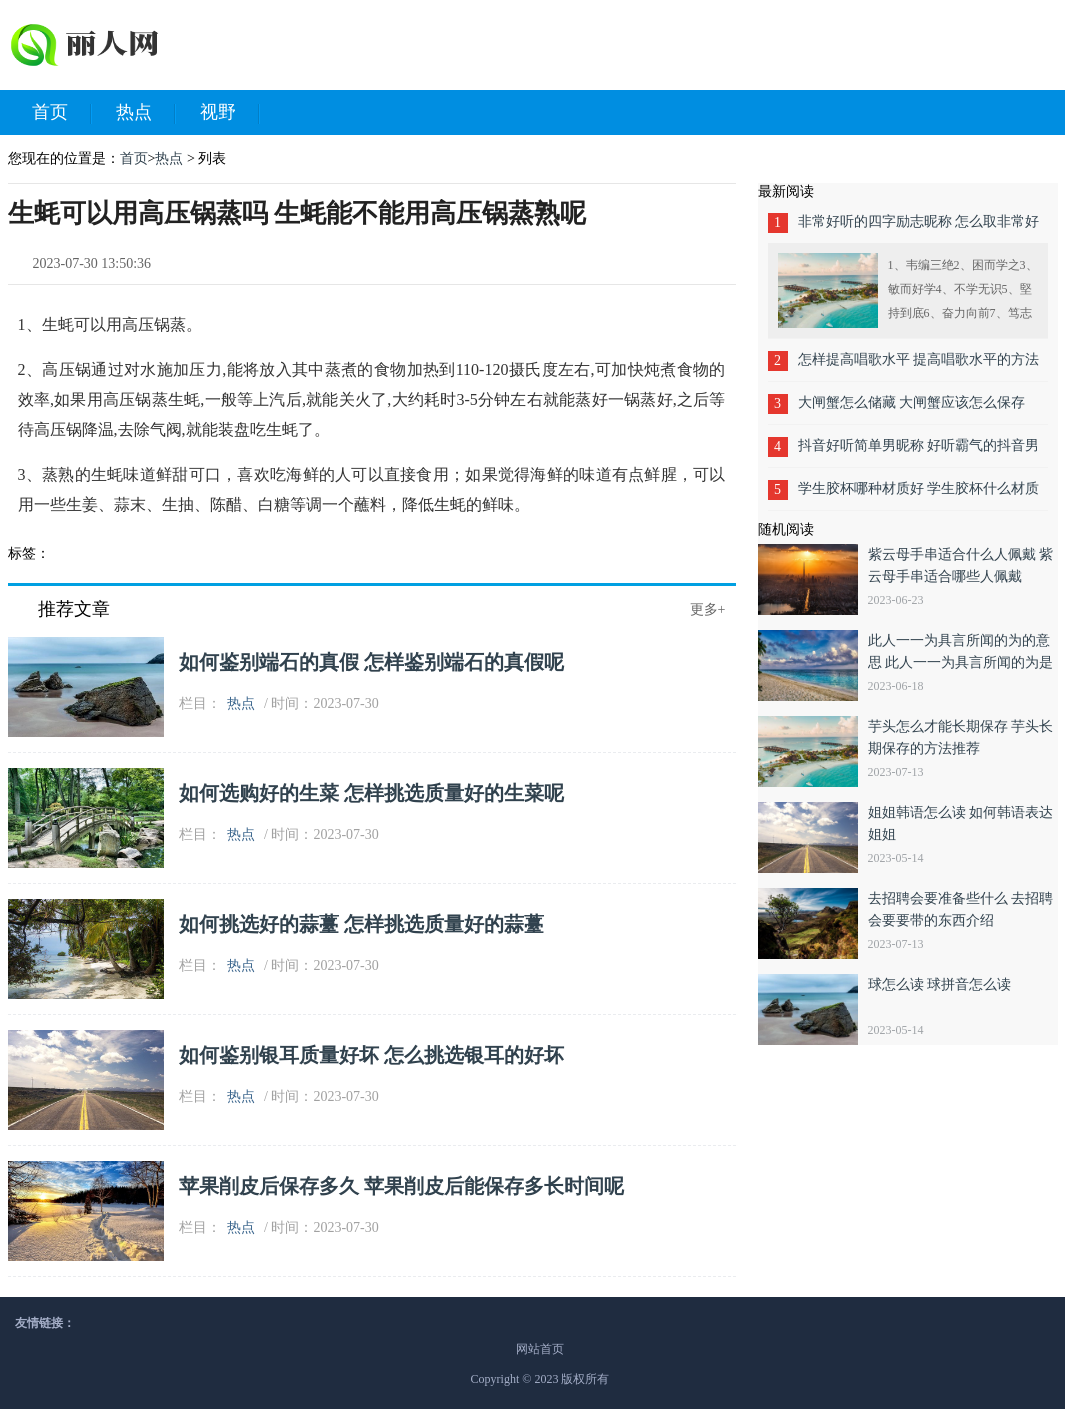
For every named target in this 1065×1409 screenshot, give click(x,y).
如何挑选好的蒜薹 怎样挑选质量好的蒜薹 (361, 924)
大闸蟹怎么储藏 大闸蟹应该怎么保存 (912, 402)
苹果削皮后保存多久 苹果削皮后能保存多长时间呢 (401, 1186)
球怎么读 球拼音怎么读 (940, 984)
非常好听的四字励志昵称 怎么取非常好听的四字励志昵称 (919, 228)
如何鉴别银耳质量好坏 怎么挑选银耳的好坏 (371, 1055)
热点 (146, 113)
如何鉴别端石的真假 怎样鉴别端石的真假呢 (371, 662)
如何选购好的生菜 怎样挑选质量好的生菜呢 (371, 793)
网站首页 (540, 1349)
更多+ (708, 609)
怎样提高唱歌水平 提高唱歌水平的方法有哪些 (919, 366)
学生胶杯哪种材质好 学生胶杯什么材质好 (919, 495)
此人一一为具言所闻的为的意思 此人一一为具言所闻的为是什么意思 (961, 662)
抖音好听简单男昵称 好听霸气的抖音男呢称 (919, 452)
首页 (62, 113)
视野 (230, 113)
